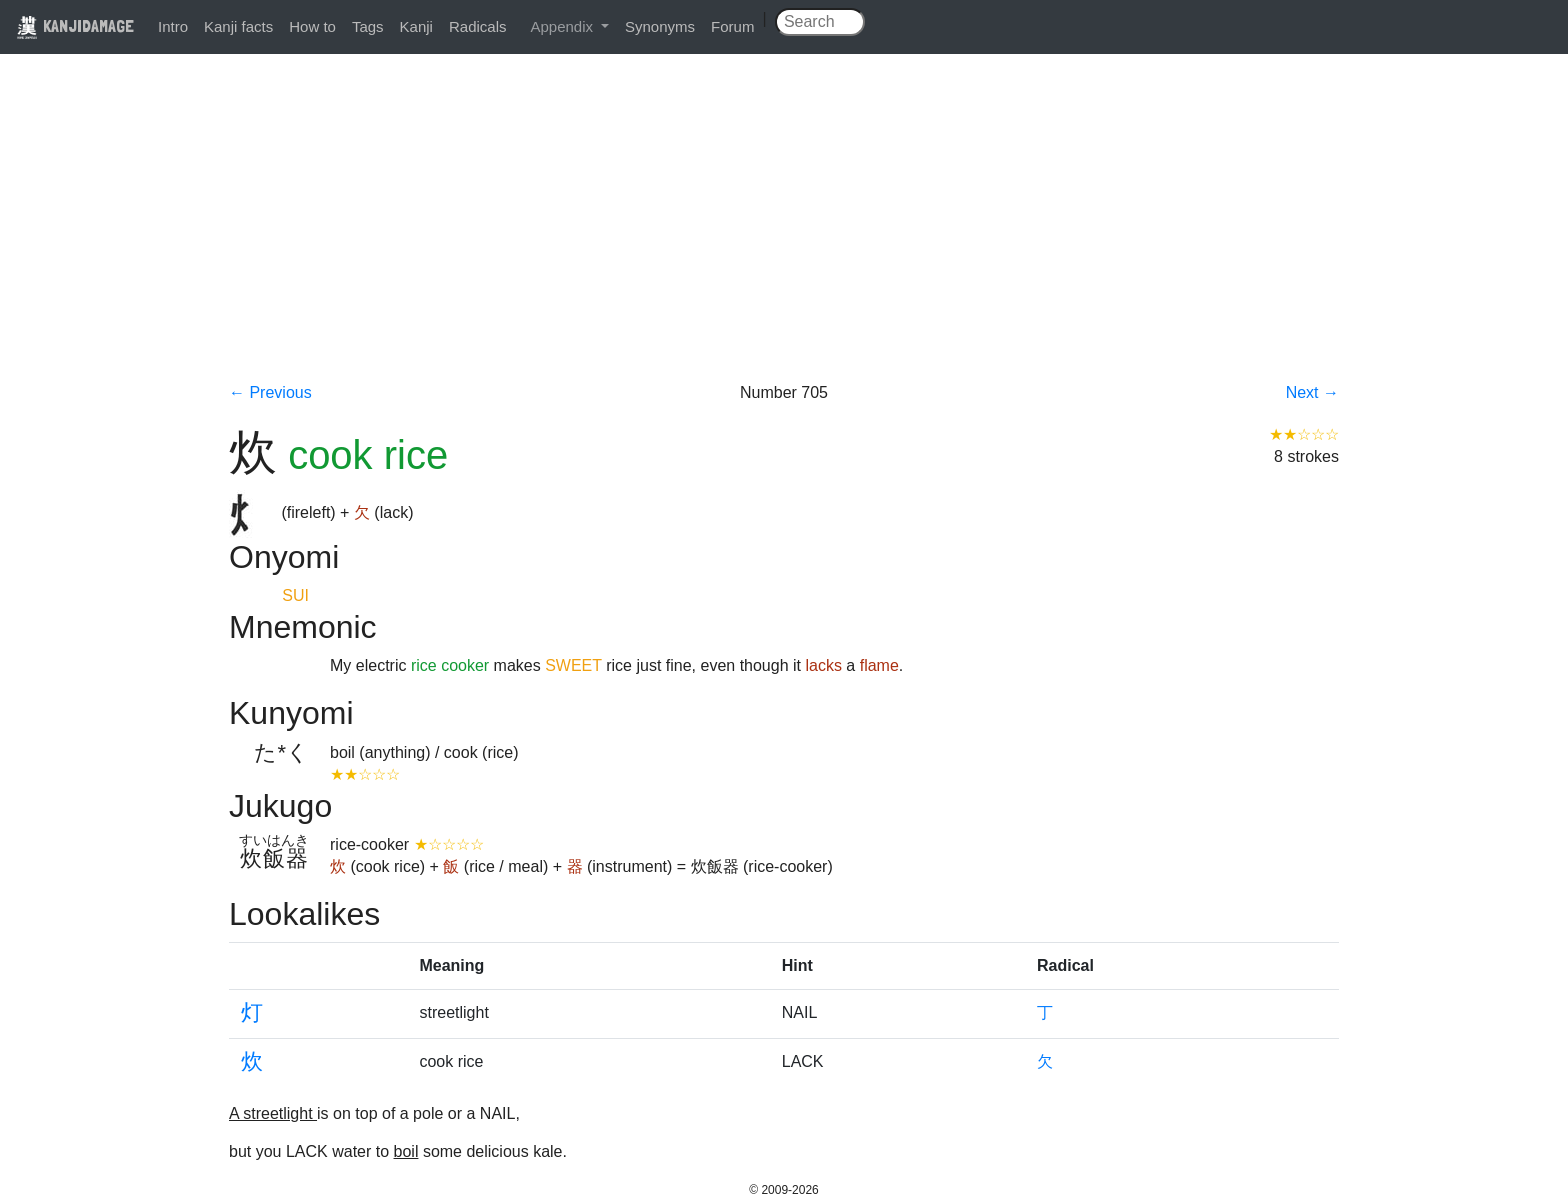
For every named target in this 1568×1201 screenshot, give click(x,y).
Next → (1312, 392)
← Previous (270, 392)
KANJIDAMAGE (75, 25)
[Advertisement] (784, 232)
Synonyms (660, 26)
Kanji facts (238, 26)
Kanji (416, 26)
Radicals (478, 26)
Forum (732, 26)
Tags (368, 26)
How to (312, 26)
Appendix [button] (563, 26)
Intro (173, 26)
